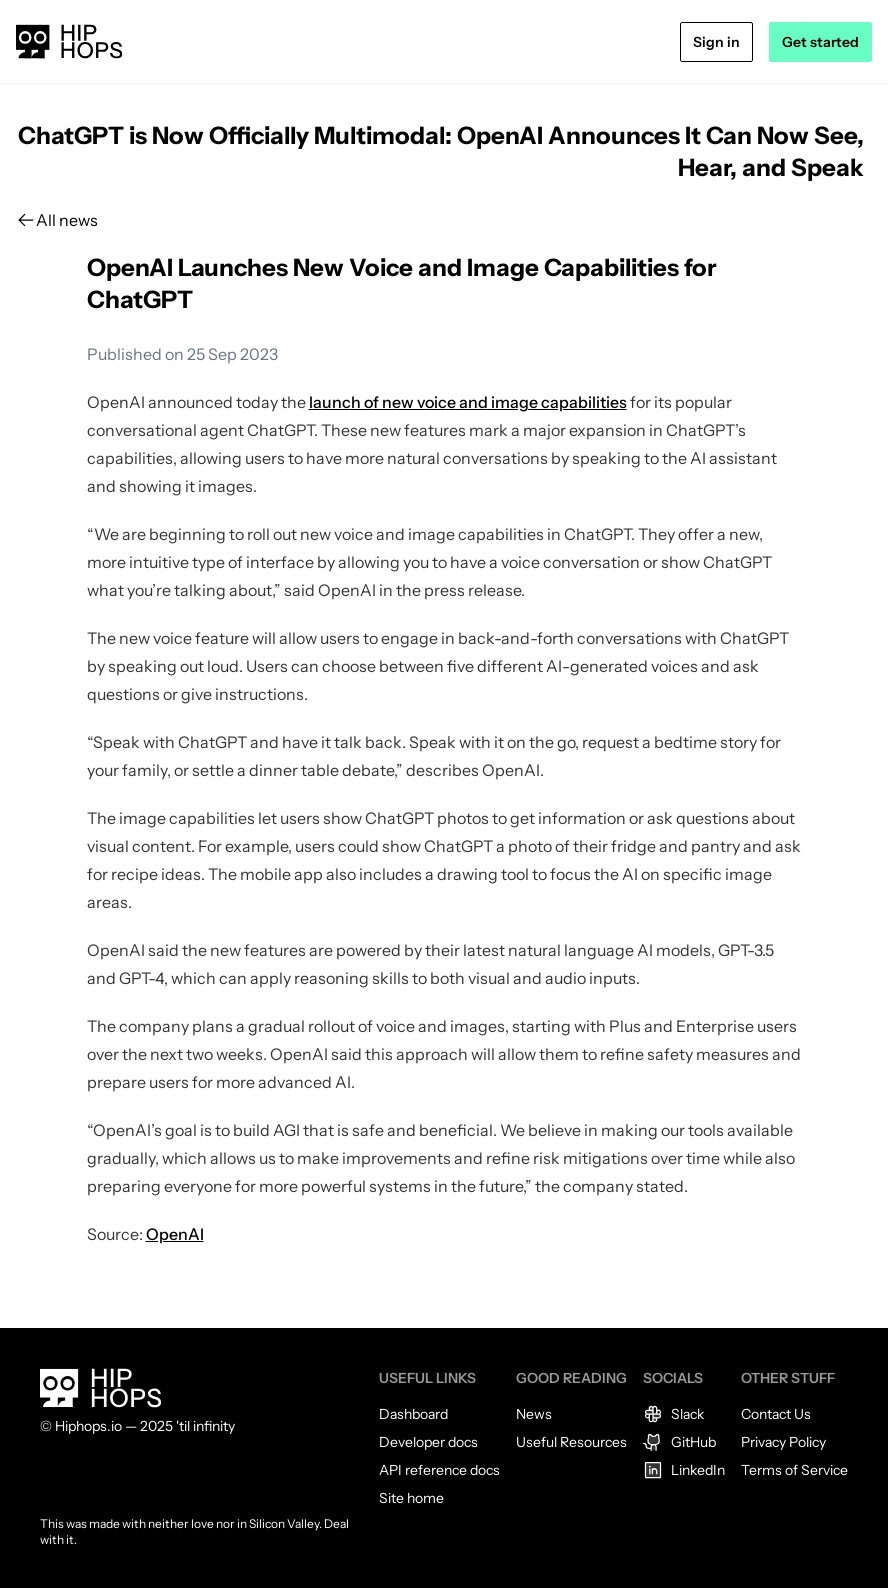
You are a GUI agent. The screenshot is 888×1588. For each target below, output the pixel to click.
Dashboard (413, 1414)
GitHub (679, 1442)
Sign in (716, 42)
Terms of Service (794, 1470)
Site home (411, 1498)
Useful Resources (571, 1442)
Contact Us (776, 1414)
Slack (673, 1414)
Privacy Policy (783, 1442)
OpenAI (175, 1234)
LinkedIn (684, 1470)
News (534, 1414)
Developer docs (428, 1442)
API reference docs (439, 1470)
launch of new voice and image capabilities (468, 402)
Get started (820, 42)
